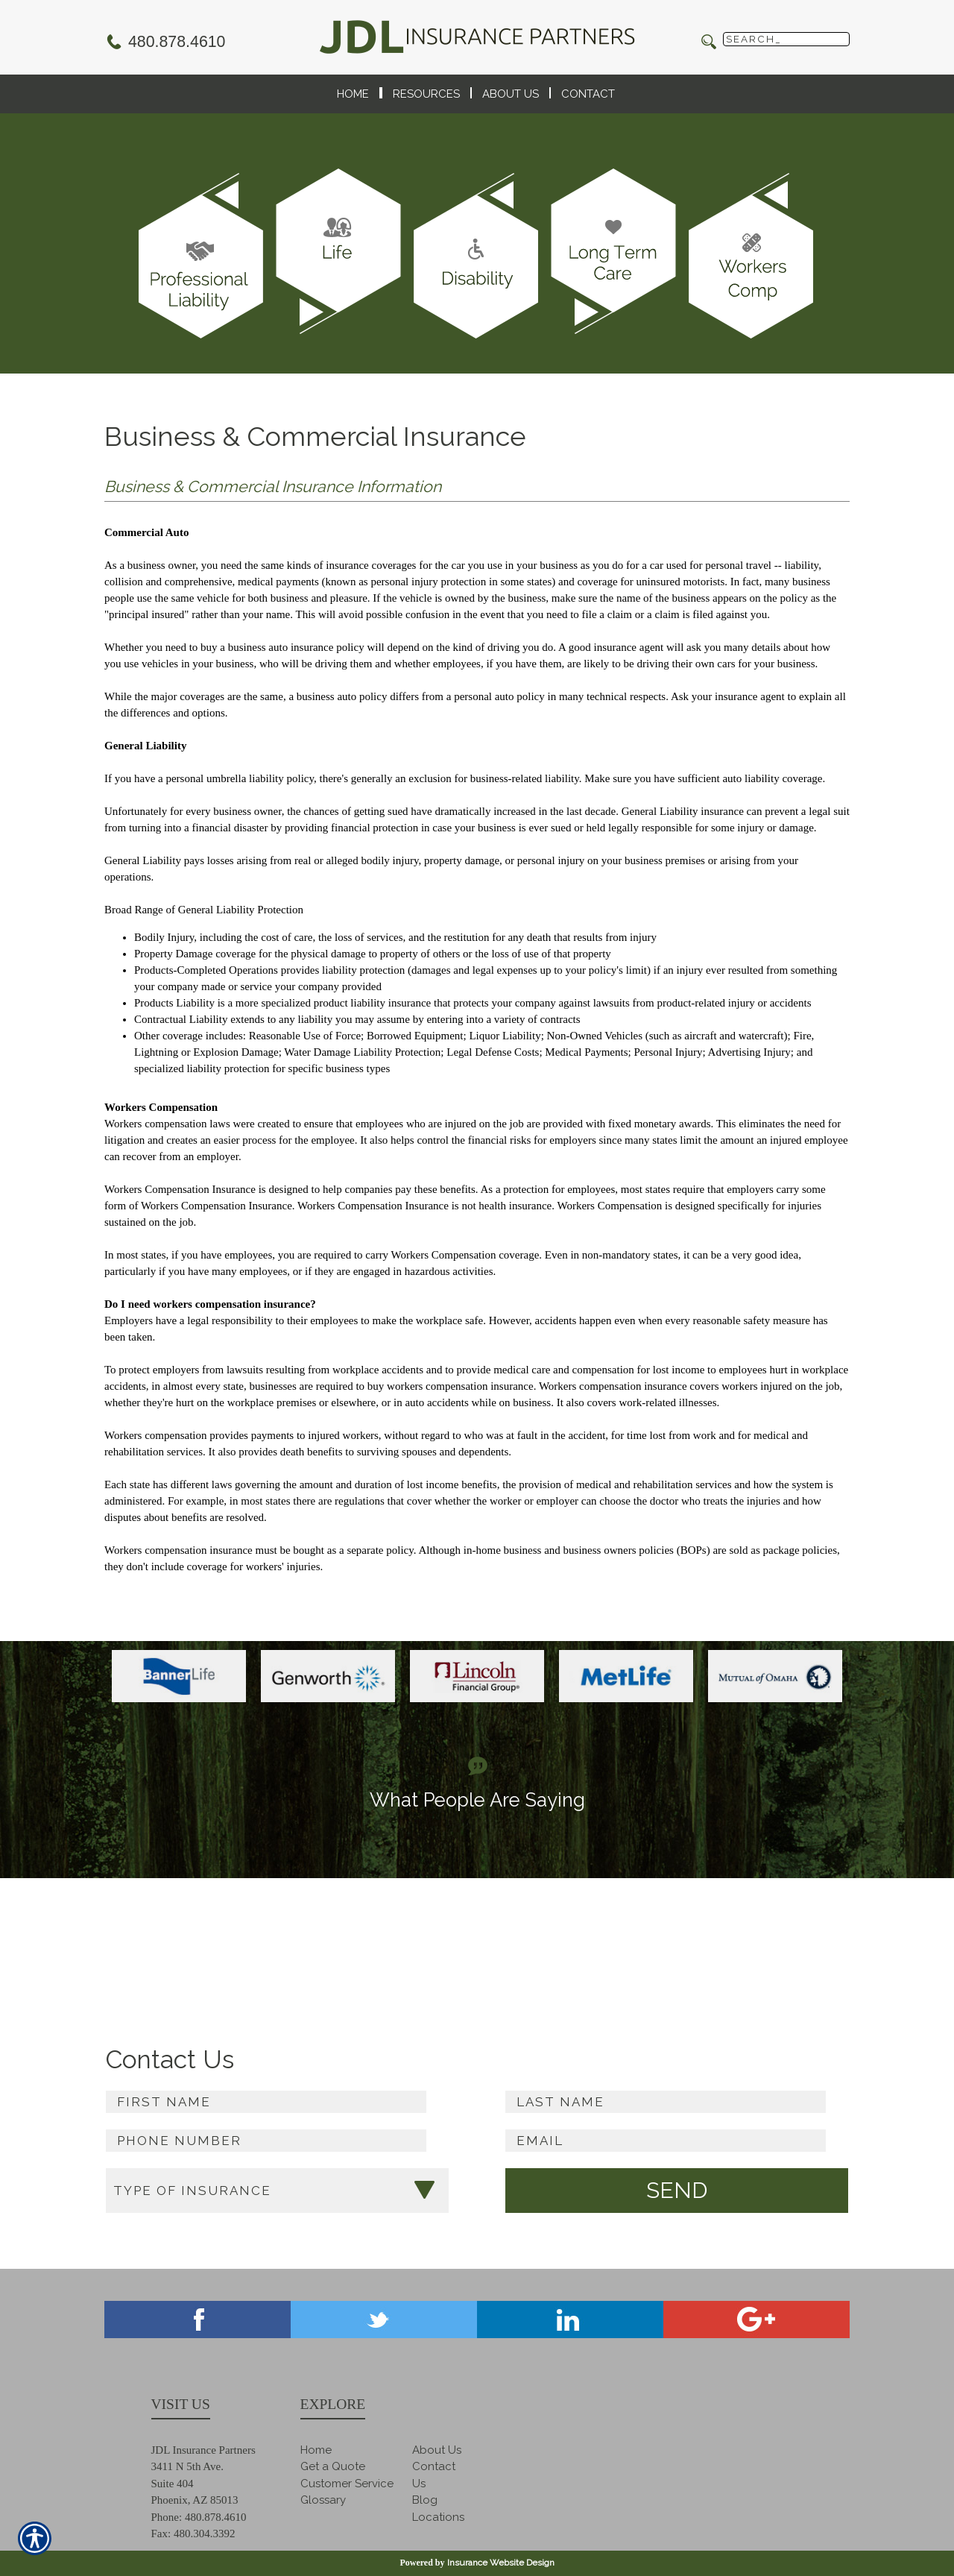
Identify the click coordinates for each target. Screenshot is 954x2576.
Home (316, 2450)
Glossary (323, 2500)
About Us (436, 2450)
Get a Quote (332, 2466)
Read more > (816, 1952)
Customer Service (347, 2483)
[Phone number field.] (266, 2140)
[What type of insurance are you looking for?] (277, 2190)
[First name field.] (266, 2102)
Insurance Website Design (501, 2562)
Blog (424, 2500)
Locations (438, 2517)
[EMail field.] (665, 2140)
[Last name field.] (665, 2102)
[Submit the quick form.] (676, 2190)
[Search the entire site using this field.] (786, 39)
